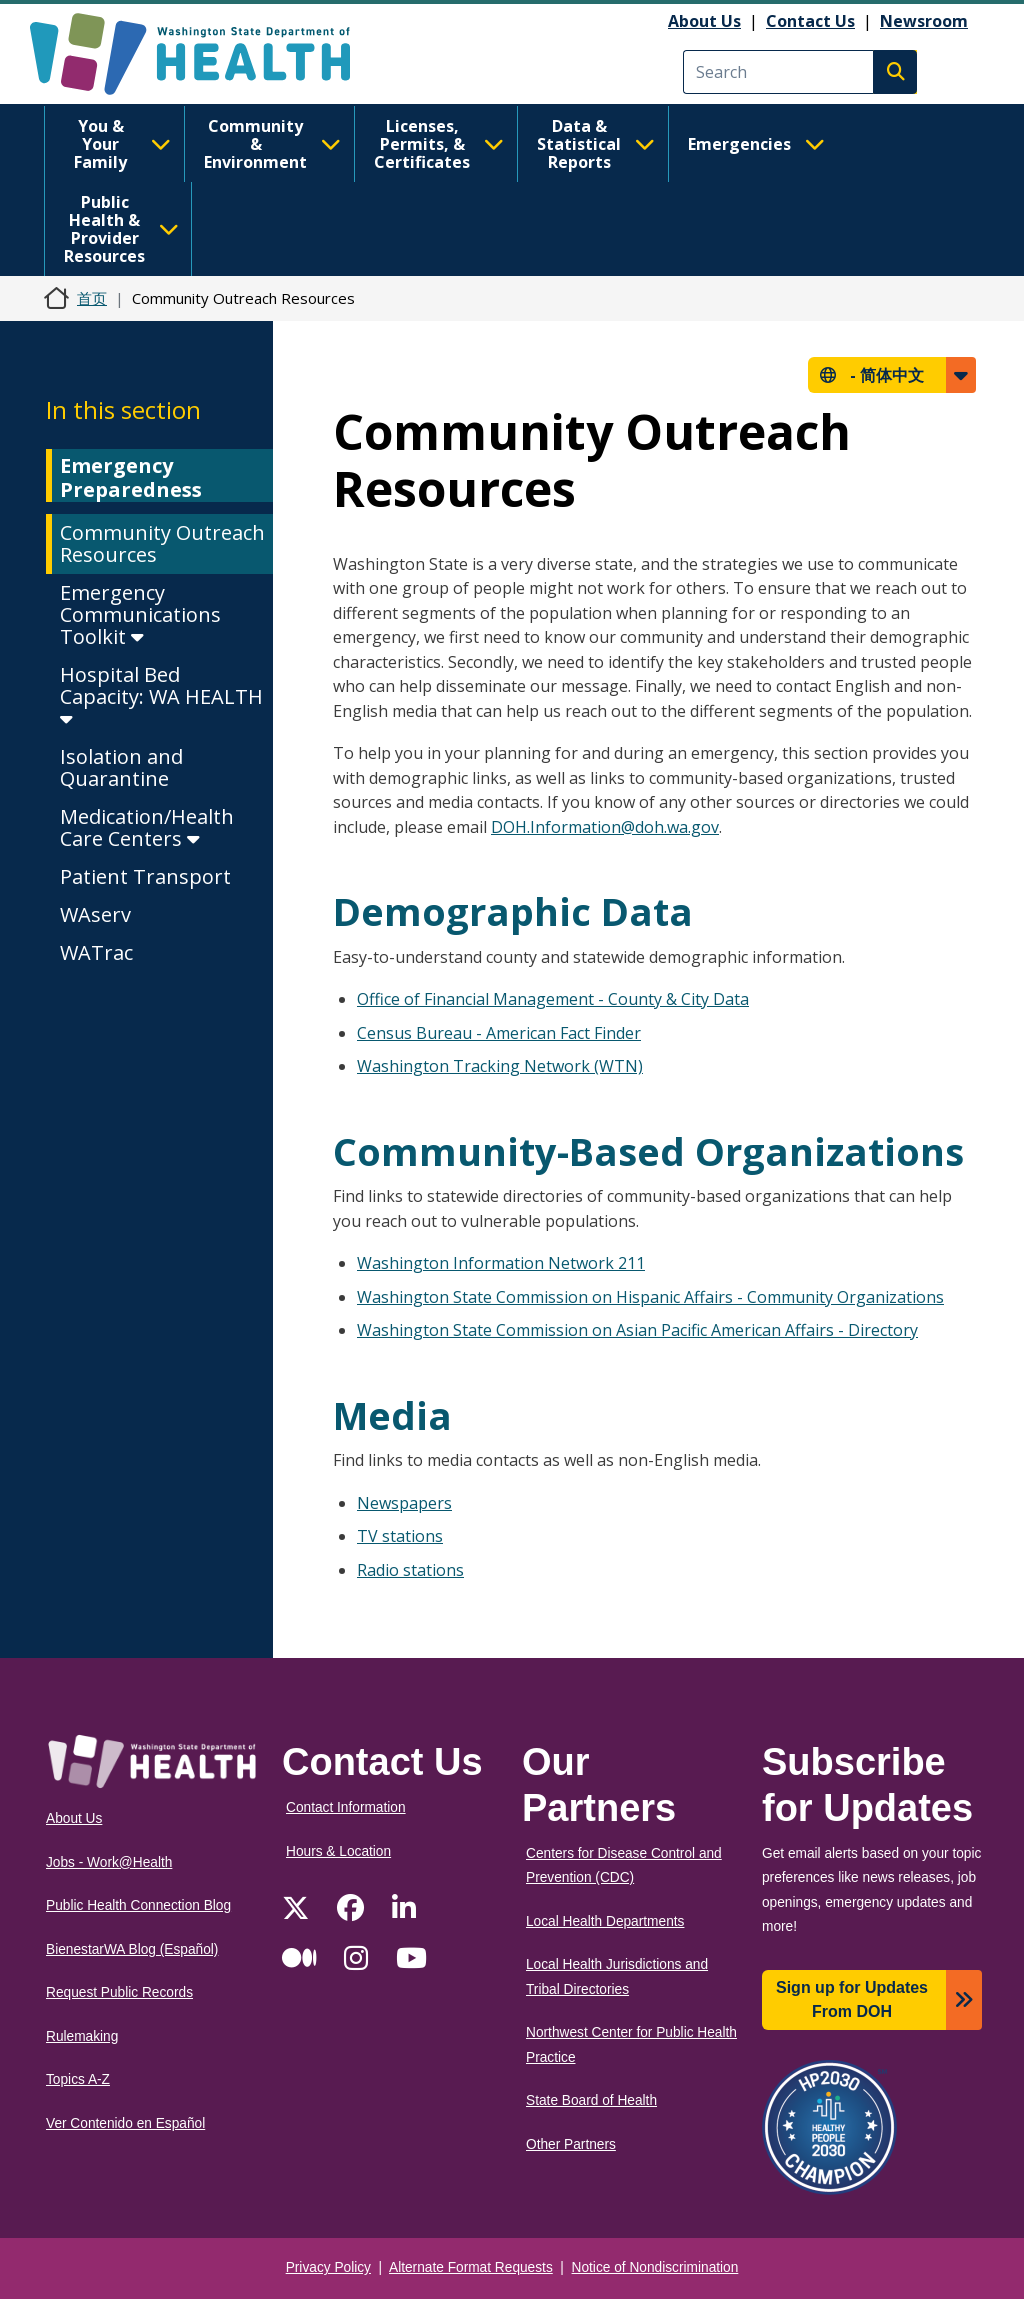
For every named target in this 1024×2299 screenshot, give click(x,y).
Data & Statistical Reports (596, 144)
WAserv (95, 914)
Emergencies (756, 144)
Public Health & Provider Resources (121, 229)
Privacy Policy (328, 2267)
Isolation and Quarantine (121, 767)
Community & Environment (272, 144)
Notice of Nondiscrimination (655, 2267)
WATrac (96, 952)
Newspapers (404, 1503)
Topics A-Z (78, 2079)
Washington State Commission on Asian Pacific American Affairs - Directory (637, 1330)
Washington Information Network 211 (501, 1263)
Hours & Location (338, 1851)
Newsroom (924, 21)
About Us (704, 21)
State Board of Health (591, 2100)
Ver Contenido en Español (125, 2123)
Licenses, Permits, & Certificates (439, 144)
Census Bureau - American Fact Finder (499, 1033)
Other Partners (571, 2144)
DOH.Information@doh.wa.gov (605, 827)
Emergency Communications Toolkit (140, 614)
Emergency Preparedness (131, 477)
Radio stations (410, 1570)
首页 (92, 298)
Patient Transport (145, 876)
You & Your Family (122, 144)
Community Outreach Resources (162, 543)
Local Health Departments (605, 1921)
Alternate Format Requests (471, 2267)
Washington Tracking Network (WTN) (500, 1066)
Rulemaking (82, 2036)
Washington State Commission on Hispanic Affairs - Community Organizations (650, 1297)
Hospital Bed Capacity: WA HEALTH (161, 695)
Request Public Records (119, 1992)
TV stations (400, 1536)
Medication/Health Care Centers (147, 827)
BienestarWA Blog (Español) (132, 1949)
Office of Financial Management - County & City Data (553, 999)
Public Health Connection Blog (138, 1905)
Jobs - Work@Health (109, 1862)
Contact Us (810, 21)
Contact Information (346, 1807)
